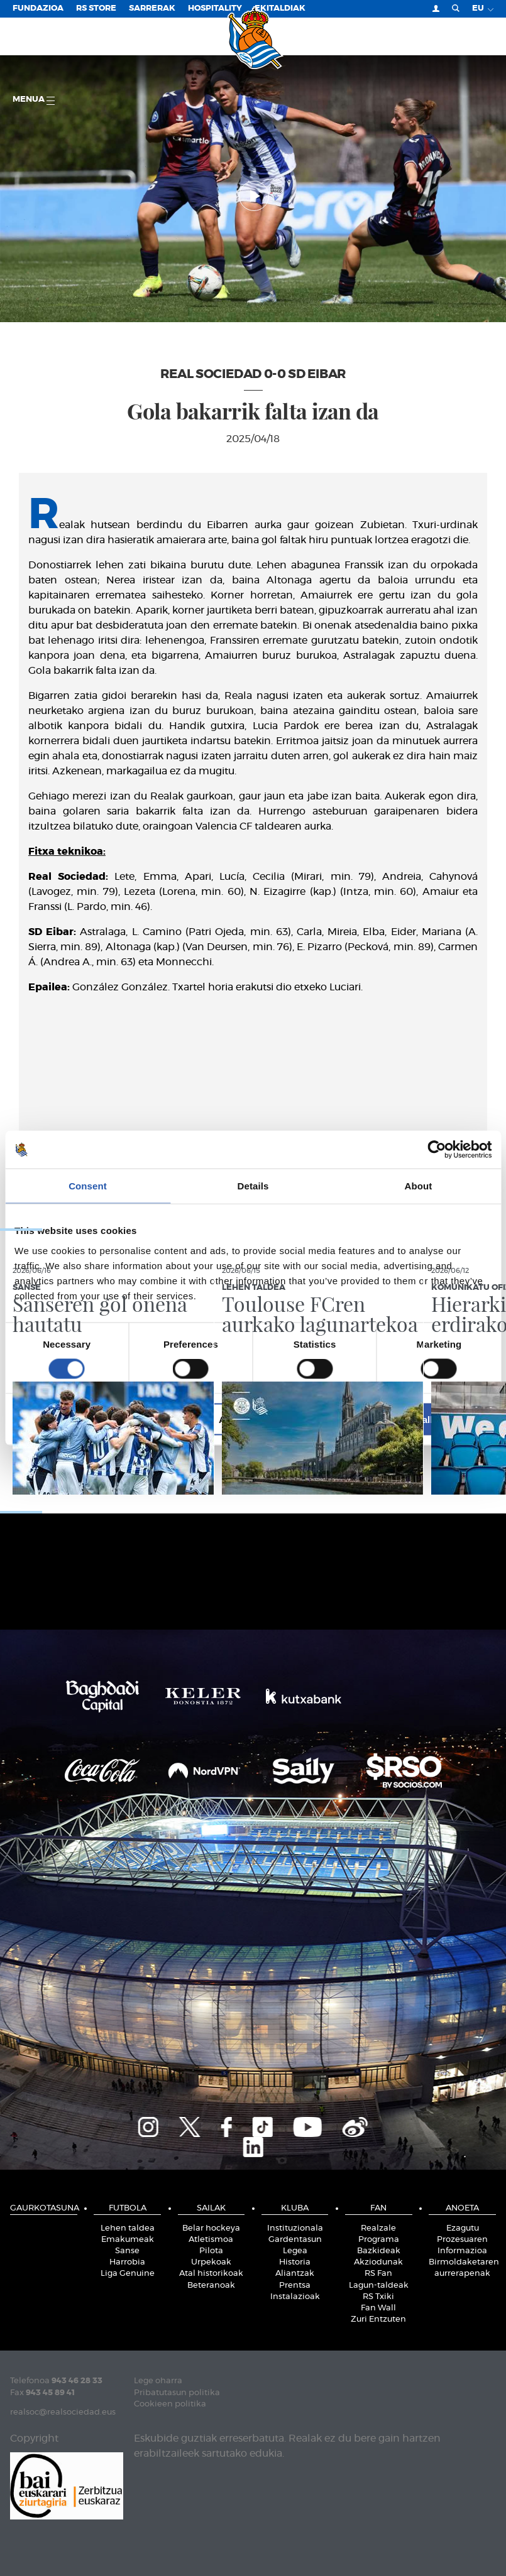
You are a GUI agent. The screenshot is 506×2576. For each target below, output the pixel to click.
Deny (92, 1419)
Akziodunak (378, 2262)
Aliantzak (294, 2274)
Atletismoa (211, 2240)
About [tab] (418, 1186)
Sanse (127, 2251)
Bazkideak (378, 2251)
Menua (34, 100)
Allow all (414, 1419)
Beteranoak (211, 2285)
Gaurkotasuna (43, 2208)
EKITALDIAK (280, 8)
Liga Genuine (128, 2274)
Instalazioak (295, 2297)
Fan (378, 2208)
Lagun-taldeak (379, 2285)
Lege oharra (158, 2381)
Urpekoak (211, 2262)
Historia (295, 2262)
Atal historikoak (211, 2274)
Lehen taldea (128, 2228)
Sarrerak (152, 8)
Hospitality (215, 8)
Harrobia (127, 2262)
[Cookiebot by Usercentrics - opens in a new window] (437, 1149)
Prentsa (295, 2285)
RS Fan (378, 2274)
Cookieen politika (170, 2404)
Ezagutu (462, 2228)
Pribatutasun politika (177, 2393)
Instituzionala (295, 2228)
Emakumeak (127, 2240)
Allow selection (253, 1419)
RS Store (96, 8)
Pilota (211, 2251)
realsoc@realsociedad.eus (63, 2412)
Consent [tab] (88, 1186)
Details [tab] (253, 1186)
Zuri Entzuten (378, 2319)
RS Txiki (378, 2297)
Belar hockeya (211, 2228)
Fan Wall (378, 2308)
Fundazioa (38, 8)
